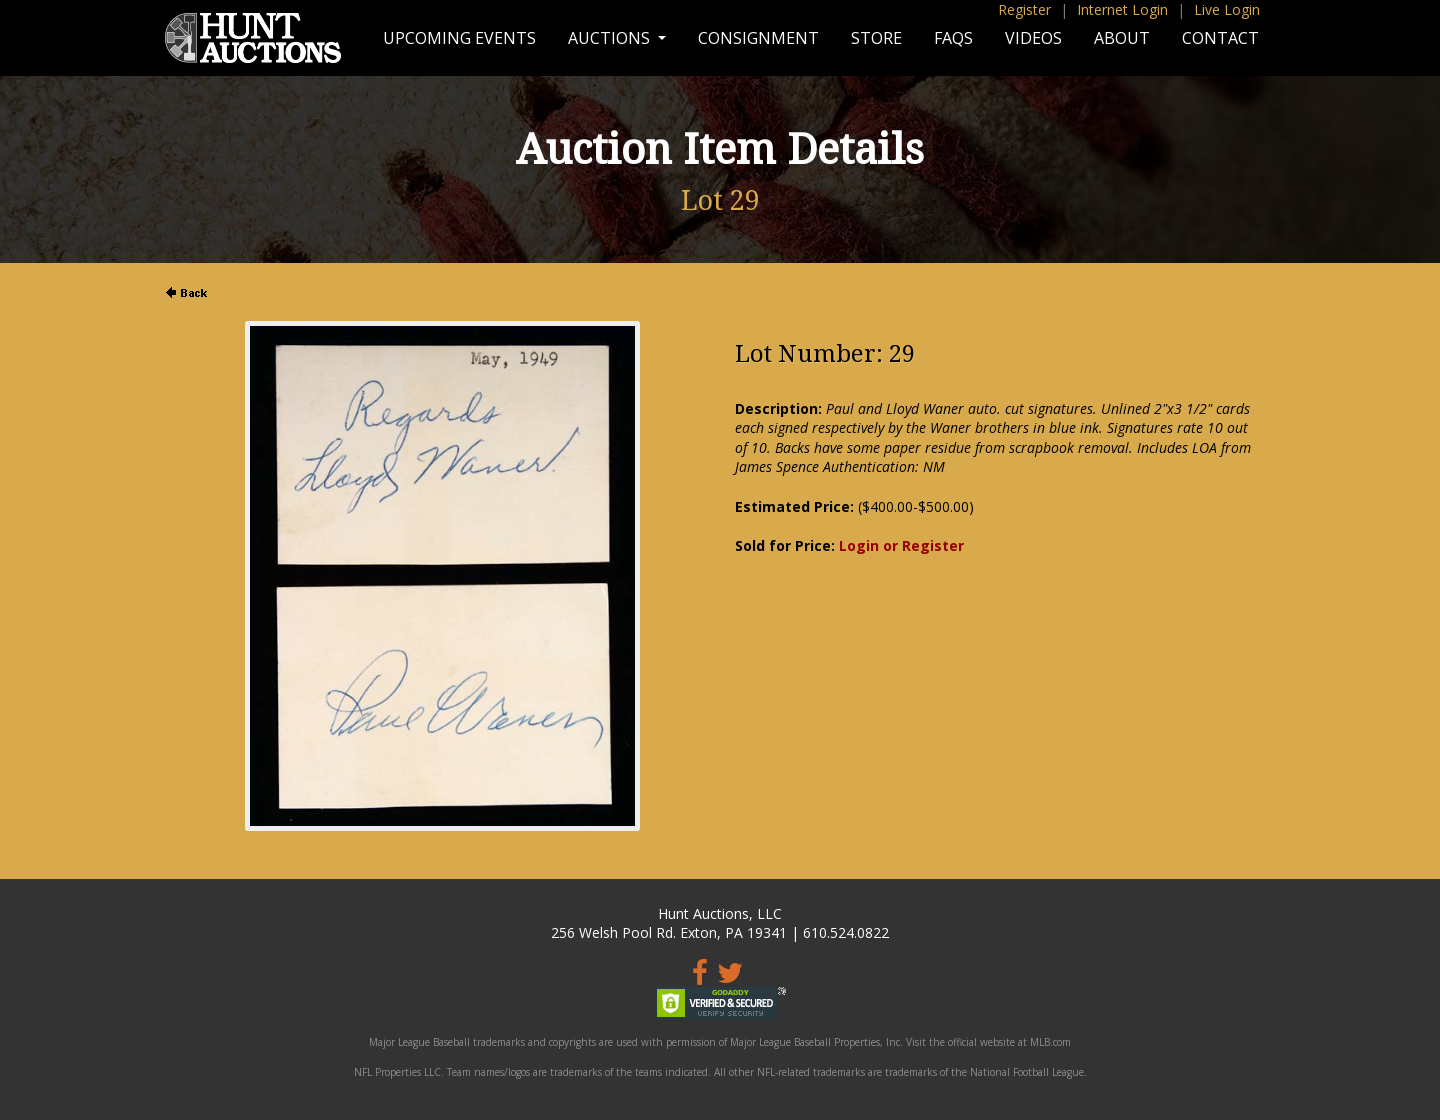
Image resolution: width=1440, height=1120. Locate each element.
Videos (1033, 38)
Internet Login (1122, 9)
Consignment (758, 38)
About (1122, 38)
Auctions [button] (611, 38)
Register (1024, 9)
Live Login (1227, 9)
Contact (1220, 38)
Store (876, 38)
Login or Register (901, 545)
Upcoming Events (459, 38)
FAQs (953, 38)
